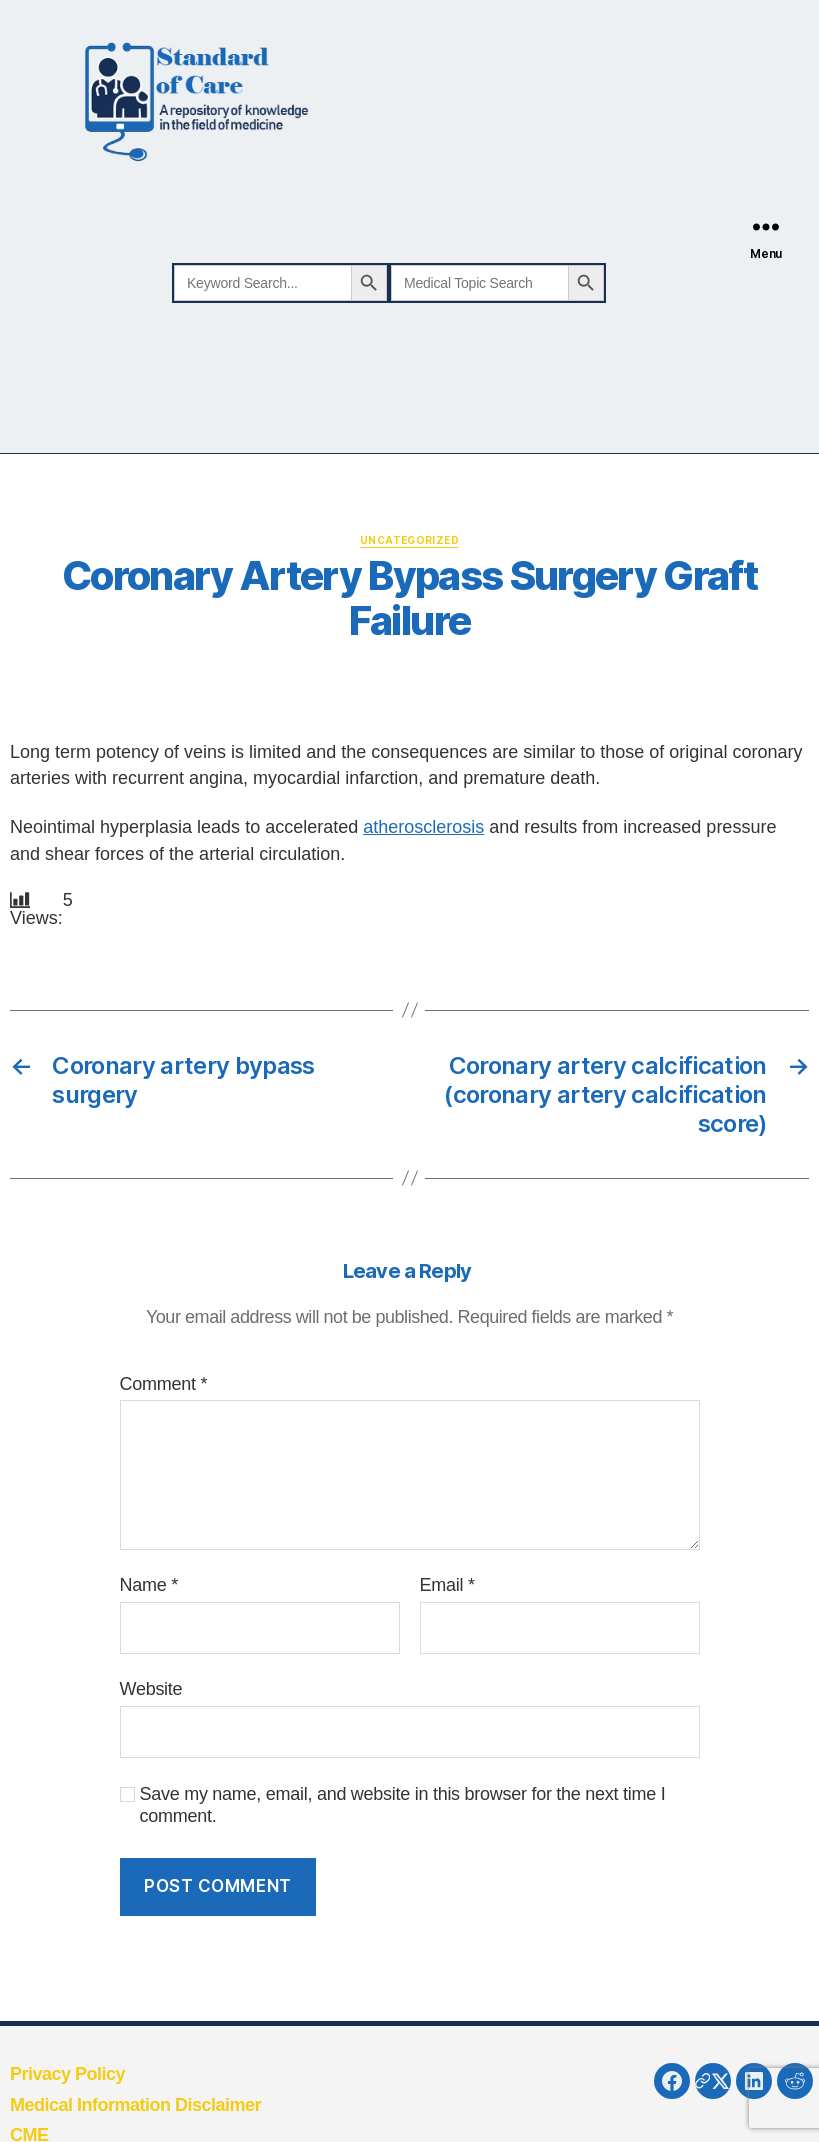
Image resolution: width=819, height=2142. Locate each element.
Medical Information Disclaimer (135, 2105)
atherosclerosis (423, 827)
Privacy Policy (67, 2074)
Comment (164, 1384)
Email (447, 1585)
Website (151, 1689)
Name (149, 1585)
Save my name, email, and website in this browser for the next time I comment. (403, 1805)
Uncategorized (409, 540)
